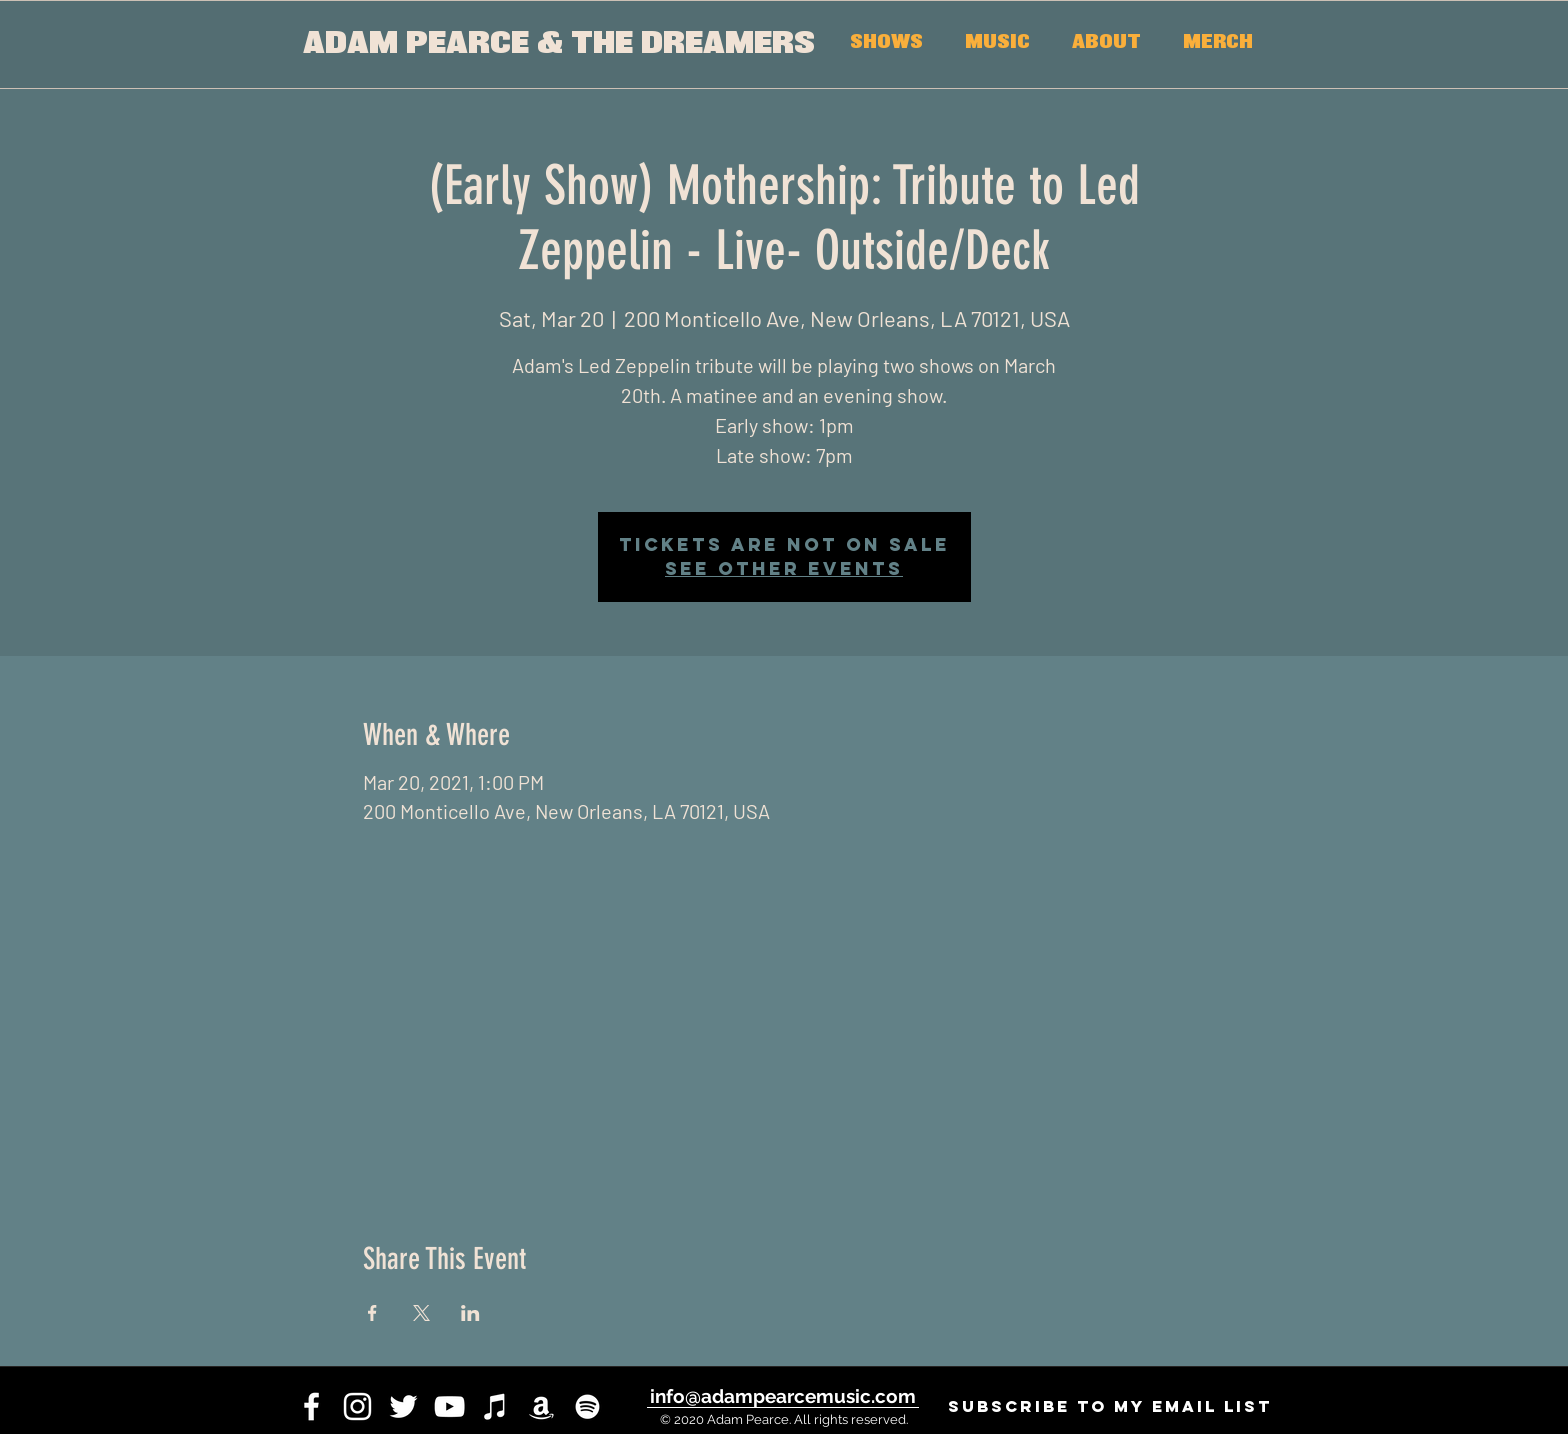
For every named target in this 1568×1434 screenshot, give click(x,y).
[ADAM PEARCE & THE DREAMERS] (558, 44)
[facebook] (311, 1406)
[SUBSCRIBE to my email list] (1109, 1406)
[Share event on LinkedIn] (470, 1313)
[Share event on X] (421, 1313)
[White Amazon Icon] (541, 1406)
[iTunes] (495, 1406)
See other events (784, 568)
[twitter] (403, 1406)
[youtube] (449, 1406)
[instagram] (357, 1406)
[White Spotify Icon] (587, 1406)
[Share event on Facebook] (372, 1313)
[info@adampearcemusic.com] (782, 1396)
